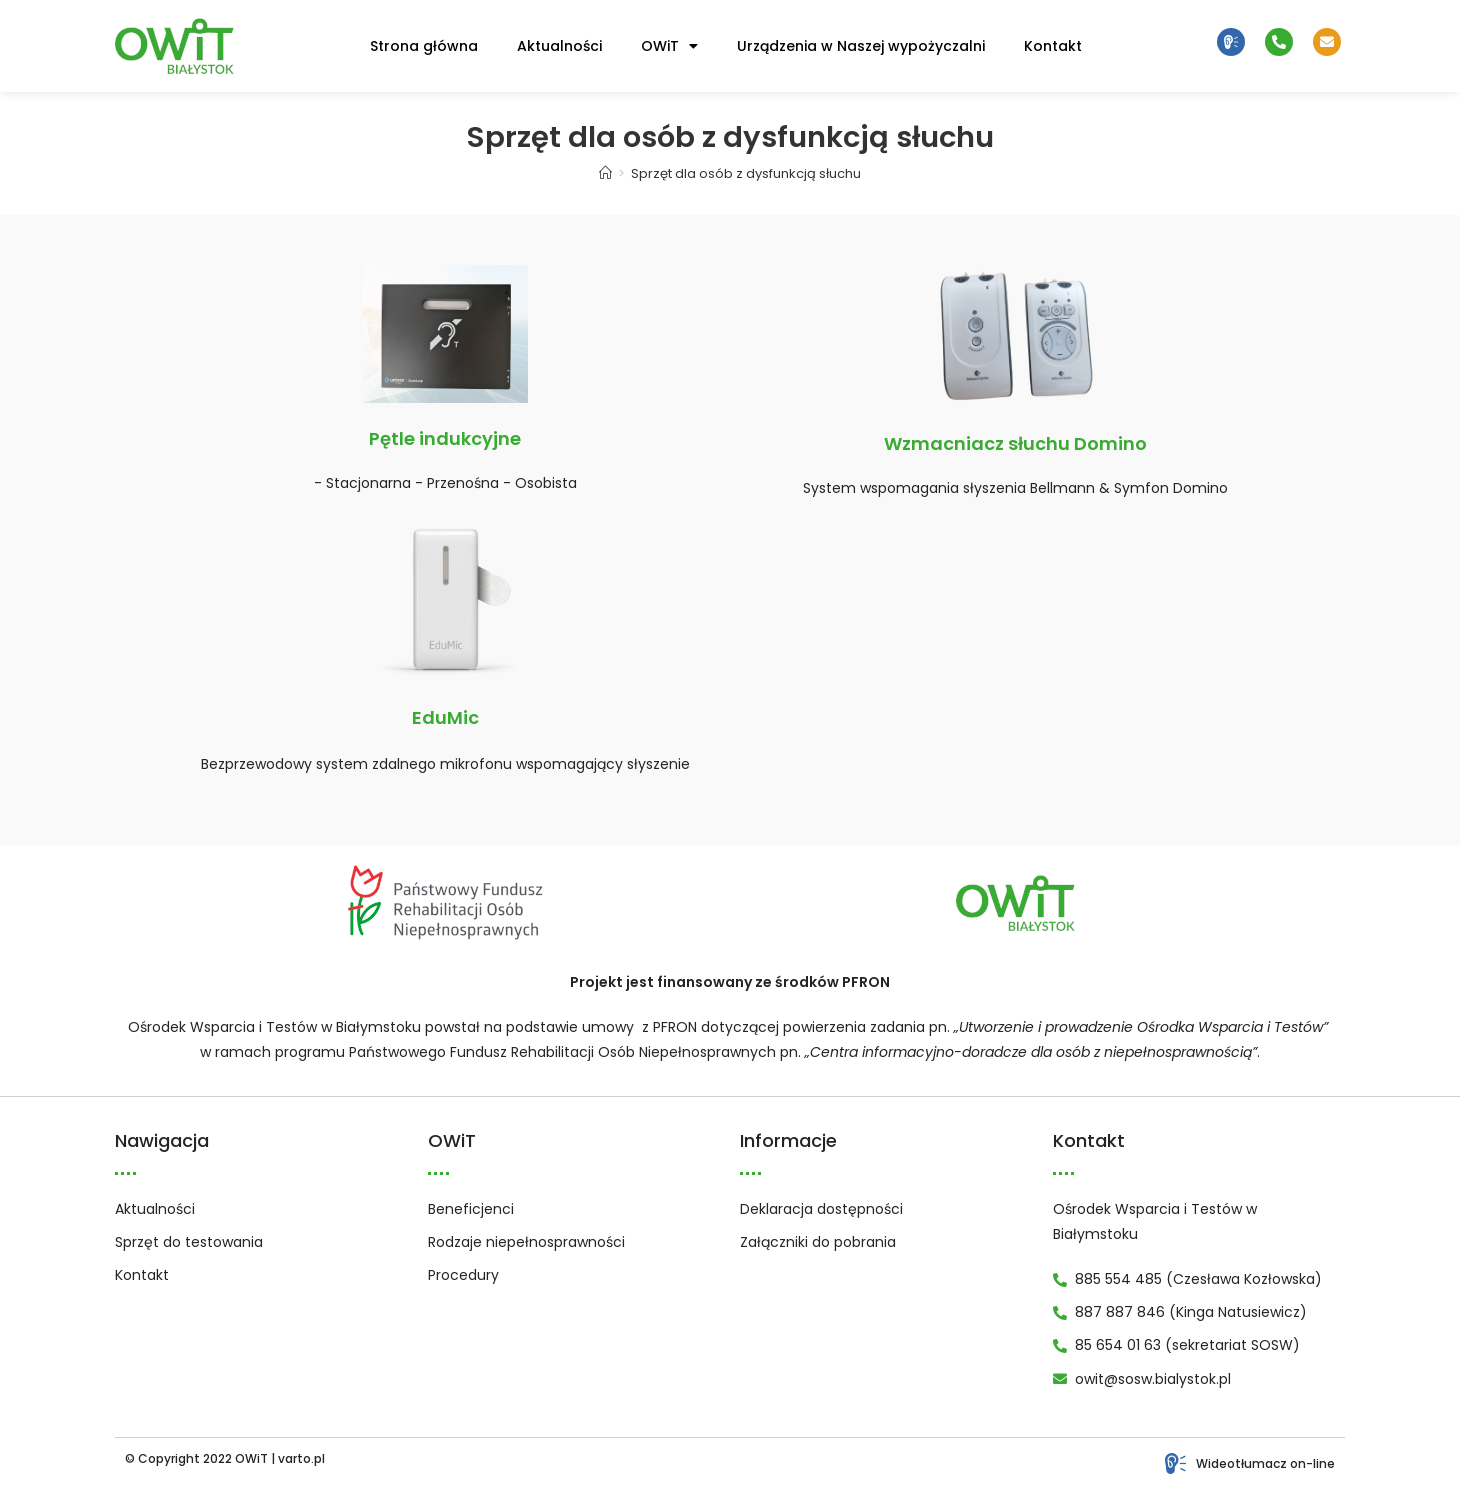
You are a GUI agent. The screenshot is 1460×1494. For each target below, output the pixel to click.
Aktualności (559, 46)
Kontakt (1053, 46)
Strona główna (424, 46)
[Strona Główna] (605, 173)
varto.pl (301, 1458)
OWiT (669, 46)
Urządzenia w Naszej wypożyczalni (861, 46)
